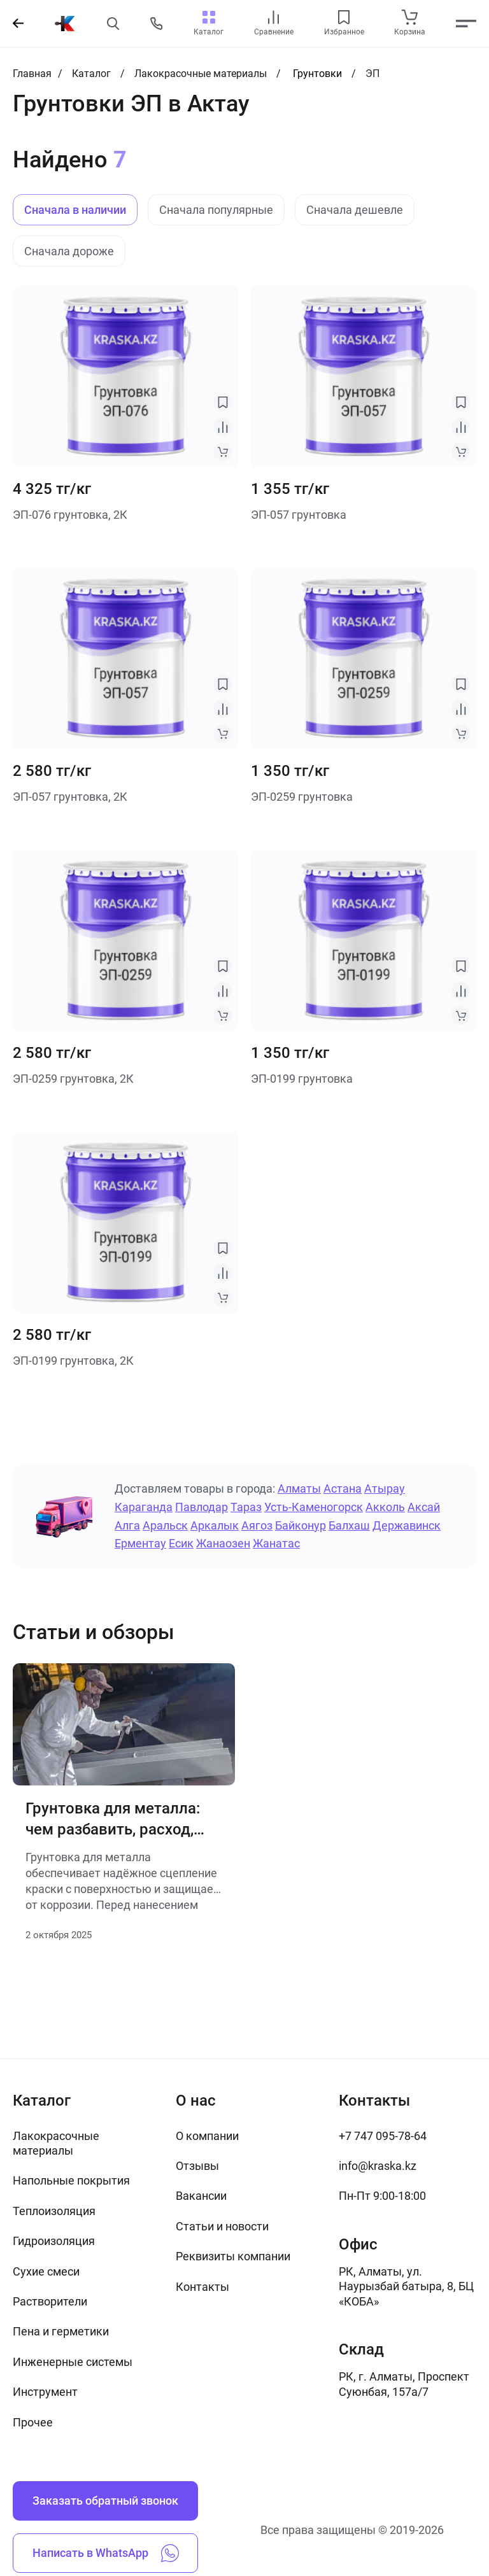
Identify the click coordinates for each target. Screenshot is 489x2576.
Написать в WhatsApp (105, 2553)
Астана (342, 1488)
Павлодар (201, 1507)
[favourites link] (344, 17)
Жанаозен (223, 1543)
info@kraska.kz (377, 2165)
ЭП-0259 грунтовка (302, 796)
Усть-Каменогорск (313, 1507)
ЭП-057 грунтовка (298, 514)
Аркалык (214, 1525)
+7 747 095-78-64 (383, 2136)
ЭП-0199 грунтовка (302, 1078)
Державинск (406, 1525)
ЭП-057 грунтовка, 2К (70, 796)
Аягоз (257, 1525)
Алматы (299, 1488)
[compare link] (273, 17)
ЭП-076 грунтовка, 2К (70, 514)
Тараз (246, 1507)
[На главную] (65, 23)
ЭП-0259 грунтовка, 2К (73, 1078)
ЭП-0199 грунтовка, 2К (73, 1360)
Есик (181, 1543)
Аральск (165, 1525)
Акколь (385, 1507)
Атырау (384, 1488)
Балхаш (349, 1525)
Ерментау (140, 1543)
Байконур (300, 1525)
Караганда (144, 1507)
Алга (127, 1525)
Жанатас (276, 1543)
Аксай (424, 1507)
